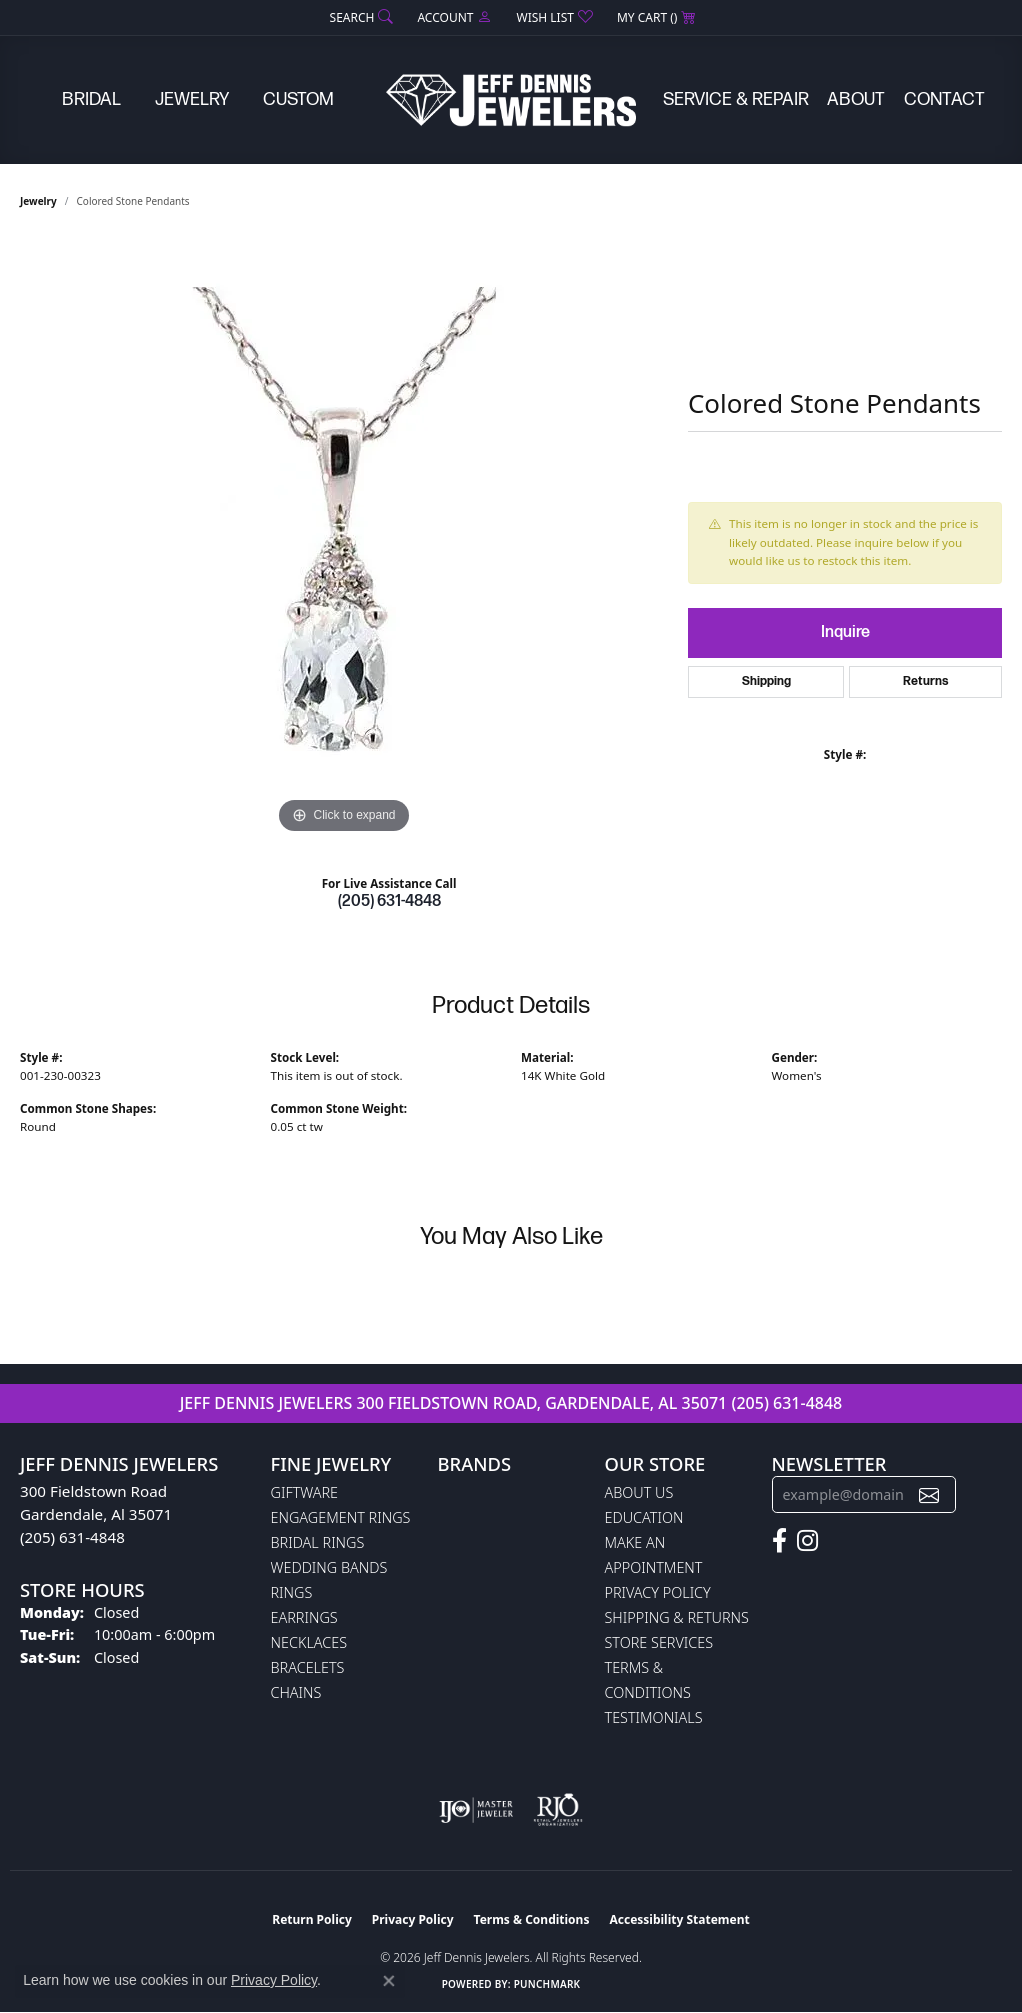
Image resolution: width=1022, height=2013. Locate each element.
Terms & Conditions (532, 1919)
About (856, 99)
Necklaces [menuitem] (309, 1642)
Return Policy (312, 1919)
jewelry (38, 201)
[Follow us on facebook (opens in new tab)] (779, 1541)
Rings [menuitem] (292, 1592)
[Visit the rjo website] (558, 1810)
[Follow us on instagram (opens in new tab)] (807, 1541)
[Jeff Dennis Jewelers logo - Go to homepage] (511, 100)
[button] (360, 17)
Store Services (659, 1642)
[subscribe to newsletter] (929, 1494)
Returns (926, 681)
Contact (944, 99)
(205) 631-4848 (389, 901)
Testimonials (654, 1717)
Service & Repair (736, 99)
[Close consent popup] (389, 1981)
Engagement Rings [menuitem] (341, 1517)
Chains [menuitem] (296, 1692)
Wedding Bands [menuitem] (329, 1567)
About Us (639, 1492)
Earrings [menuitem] (304, 1617)
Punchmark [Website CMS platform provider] (547, 1984)
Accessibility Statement (679, 1919)
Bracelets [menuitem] (308, 1667)
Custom (298, 99)
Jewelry (192, 99)
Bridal (91, 99)
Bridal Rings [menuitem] (318, 1542)
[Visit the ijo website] (476, 1810)
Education (644, 1517)
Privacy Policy (658, 1592)
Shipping (766, 681)
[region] (344, 539)
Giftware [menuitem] (304, 1492)
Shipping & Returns (677, 1617)
